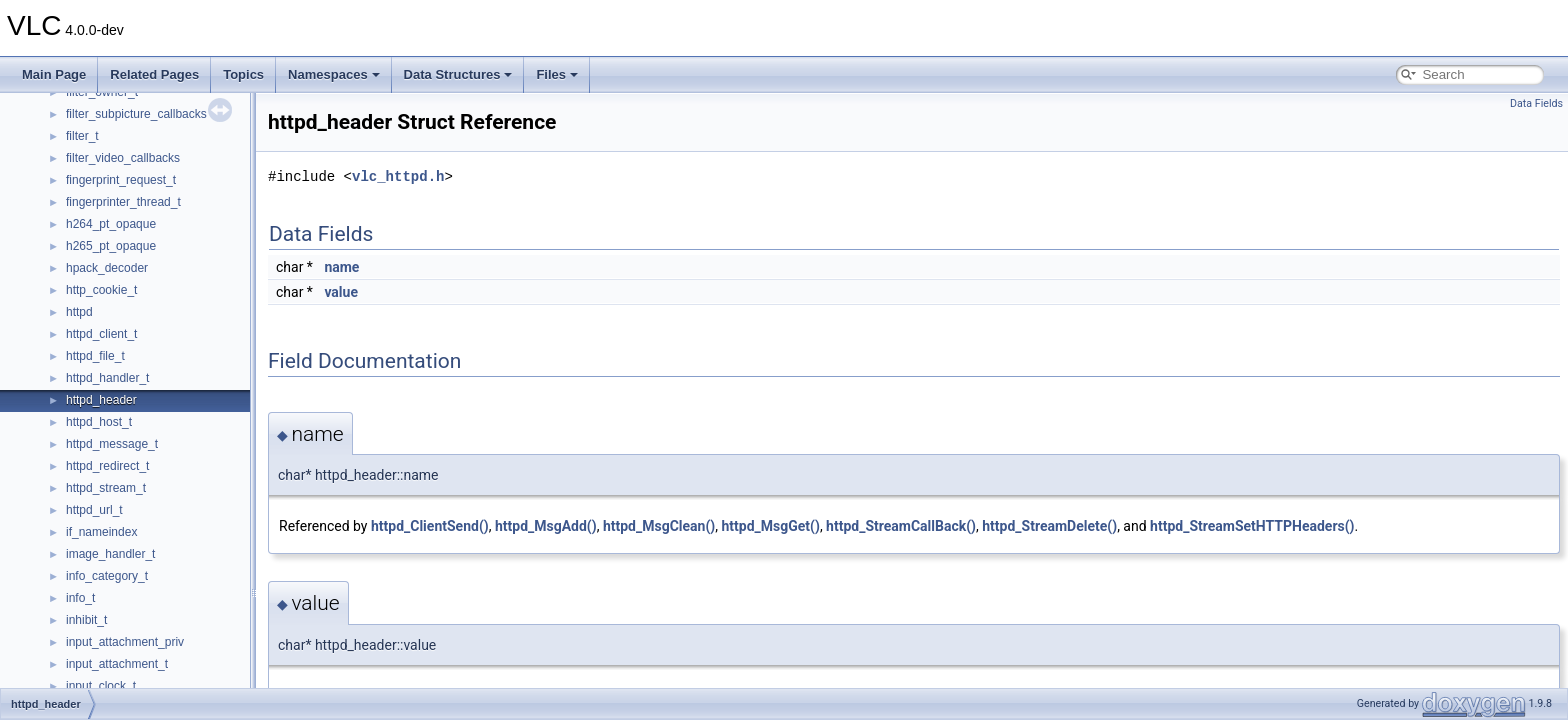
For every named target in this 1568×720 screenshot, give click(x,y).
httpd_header (101, 400)
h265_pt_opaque (111, 246)
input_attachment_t (117, 664)
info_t (80, 598)
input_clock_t (101, 686)
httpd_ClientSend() (430, 526)
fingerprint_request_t (121, 180)
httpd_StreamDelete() (1049, 526)
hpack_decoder (107, 268)
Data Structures (458, 74)
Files (557, 74)
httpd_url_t (94, 510)
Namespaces (334, 74)
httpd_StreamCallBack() (901, 526)
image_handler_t (110, 554)
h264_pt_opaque (111, 224)
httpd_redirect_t (107, 466)
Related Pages (154, 74)
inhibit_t (86, 620)
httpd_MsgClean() (659, 526)
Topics (243, 74)
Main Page (54, 74)
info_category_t (107, 576)
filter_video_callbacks (123, 158)
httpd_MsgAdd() (546, 526)
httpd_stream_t (106, 488)
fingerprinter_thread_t (123, 202)
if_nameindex (101, 532)
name (341, 267)
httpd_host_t (99, 422)
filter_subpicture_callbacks (136, 114)
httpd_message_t (112, 444)
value (341, 292)
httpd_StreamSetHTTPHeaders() (1252, 526)
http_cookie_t (101, 290)
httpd (79, 312)
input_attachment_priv (125, 642)
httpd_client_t (101, 334)
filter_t (82, 136)
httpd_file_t (95, 356)
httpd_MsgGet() (770, 526)
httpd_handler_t (107, 378)
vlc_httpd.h (398, 176)
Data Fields (1536, 103)
